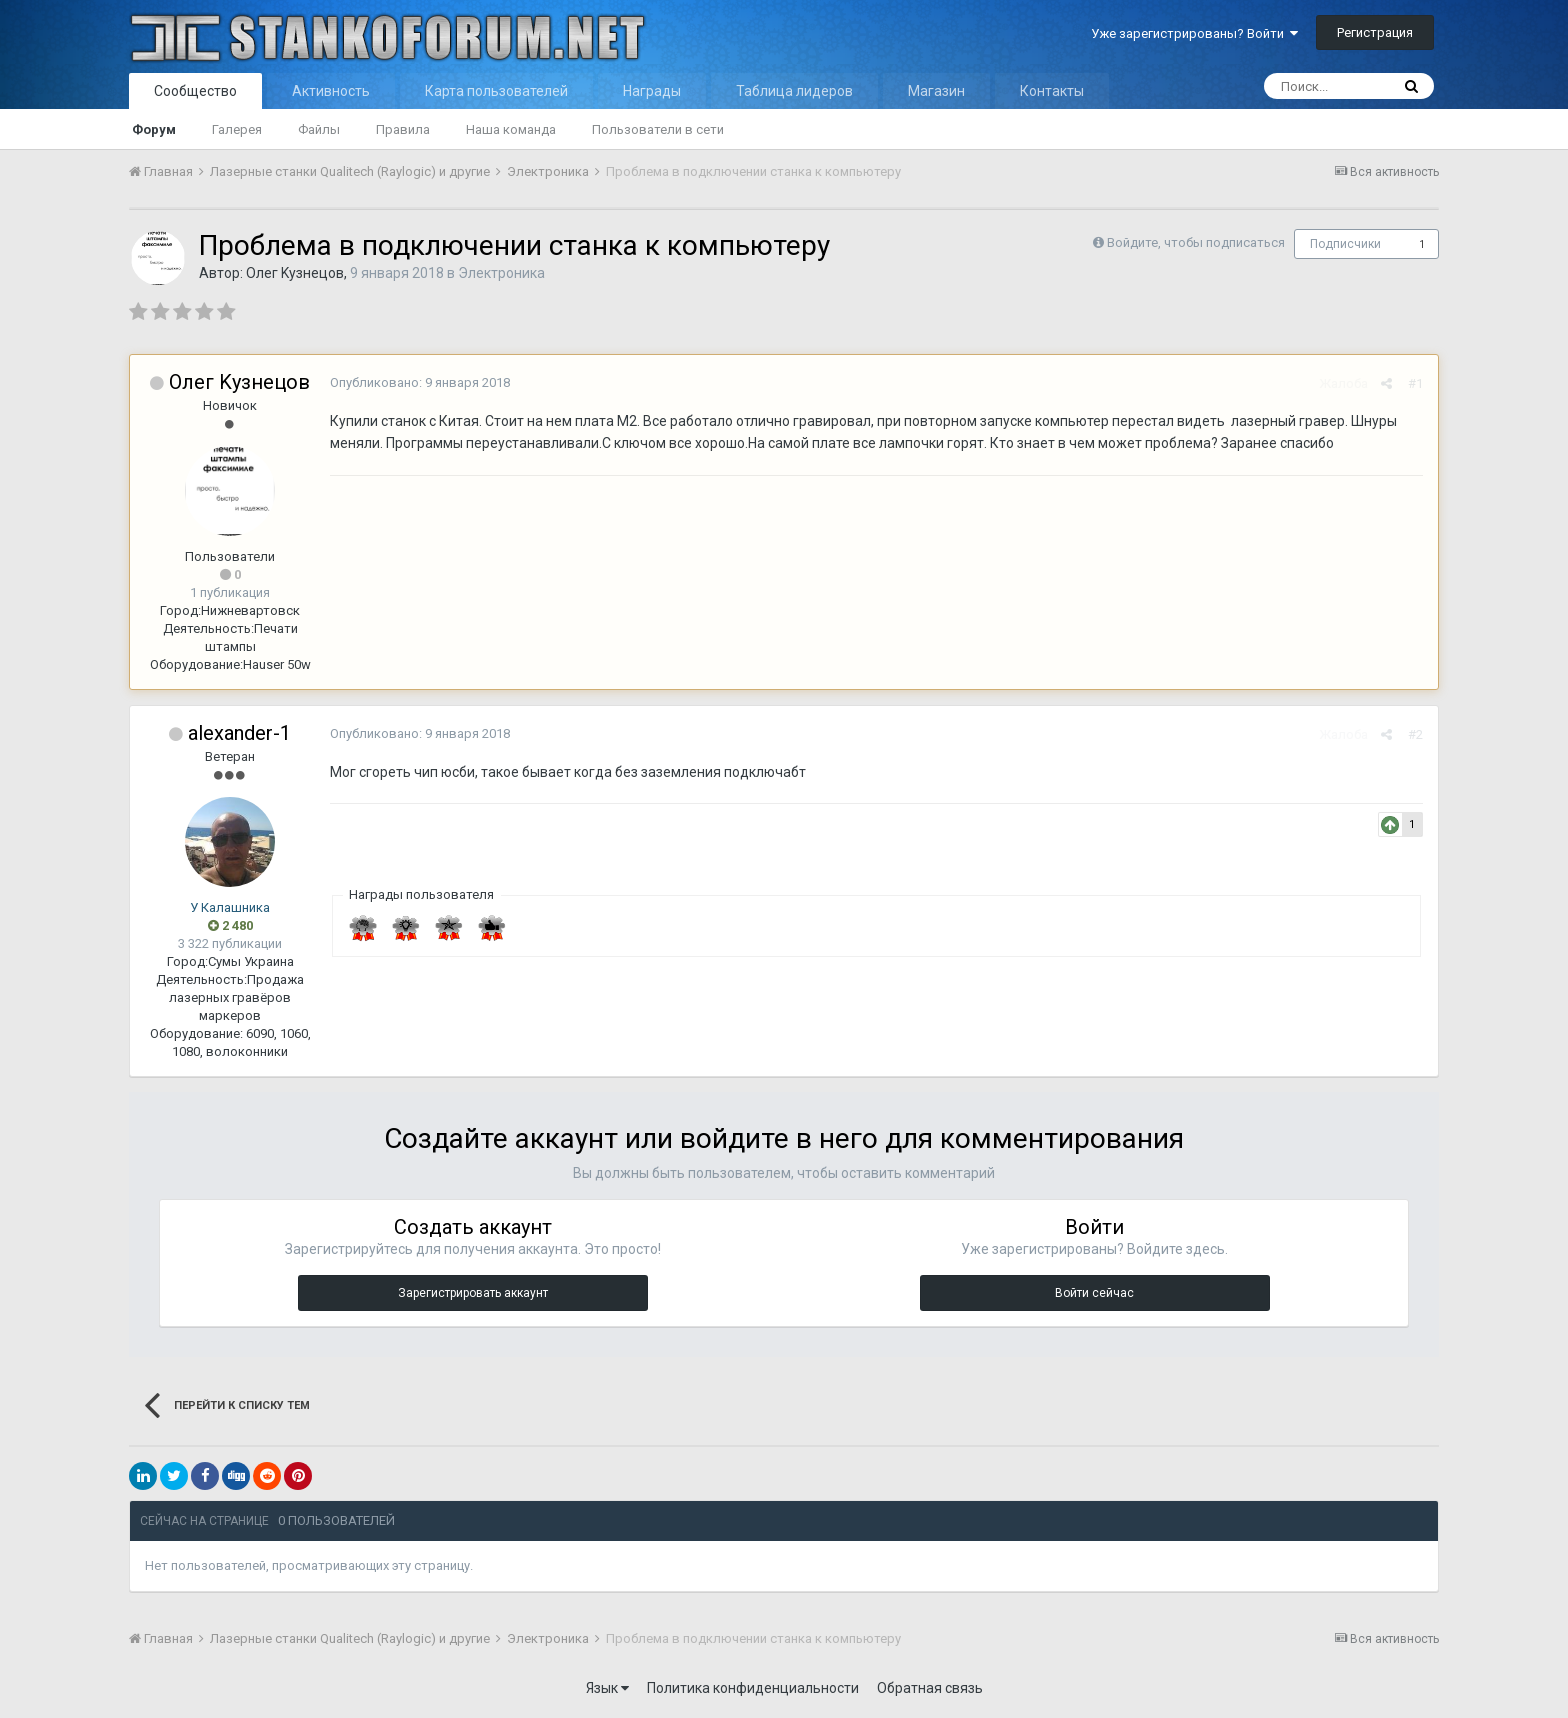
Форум (154, 129)
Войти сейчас (1094, 1293)
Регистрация (1375, 32)
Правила (403, 129)
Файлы (319, 129)
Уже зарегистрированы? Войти (1194, 33)
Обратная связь (930, 1688)
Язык (607, 1688)
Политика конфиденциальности (753, 1688)
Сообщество (195, 91)
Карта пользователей (496, 91)
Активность (331, 91)
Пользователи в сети (658, 129)
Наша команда (511, 129)
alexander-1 (239, 733)
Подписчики (1345, 244)
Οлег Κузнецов (295, 273)
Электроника (501, 273)
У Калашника (230, 907)
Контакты (1052, 91)
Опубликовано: (420, 382)
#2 (1415, 734)
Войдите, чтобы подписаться (1196, 242)
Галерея (237, 129)
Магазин (936, 91)
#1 (1415, 383)
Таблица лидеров (794, 91)
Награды (652, 91)
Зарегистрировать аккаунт (473, 1293)
